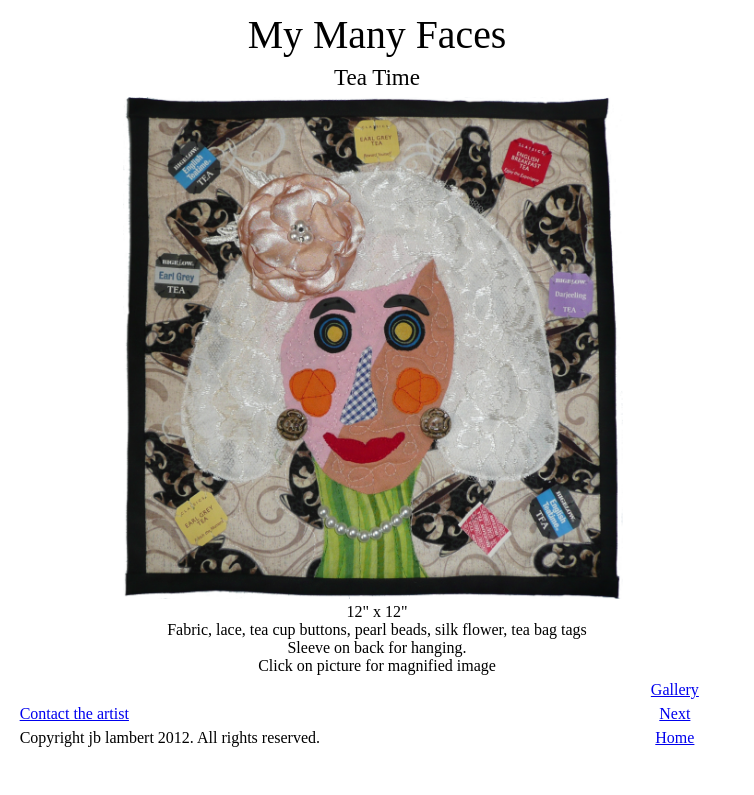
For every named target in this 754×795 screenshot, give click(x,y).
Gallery (675, 689)
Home (674, 737)
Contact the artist (74, 713)
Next (674, 713)
